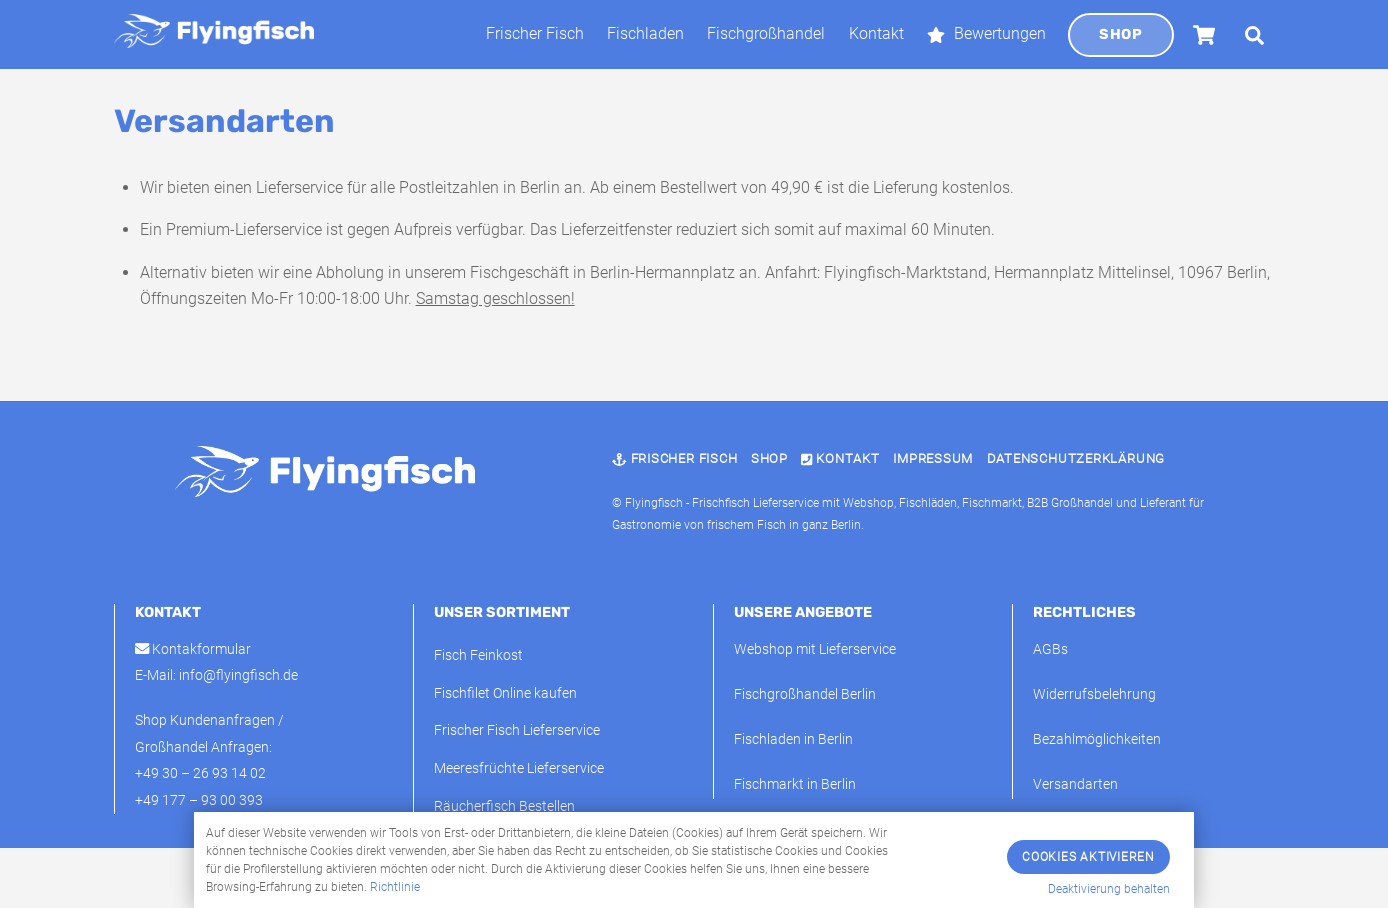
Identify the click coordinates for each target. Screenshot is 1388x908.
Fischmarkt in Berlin (795, 784)
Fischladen (645, 33)
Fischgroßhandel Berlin (805, 694)
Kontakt (876, 33)
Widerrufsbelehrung (1094, 694)
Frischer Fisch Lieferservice (517, 730)
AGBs (1050, 649)
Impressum (933, 458)
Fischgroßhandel (766, 33)
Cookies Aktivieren (1088, 857)
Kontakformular (193, 649)
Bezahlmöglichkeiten (1097, 739)
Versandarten (1075, 784)
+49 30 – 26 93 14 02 (200, 773)
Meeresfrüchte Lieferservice (519, 768)
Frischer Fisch (535, 33)
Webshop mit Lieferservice (815, 649)
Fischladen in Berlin (793, 739)
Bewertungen (986, 33)
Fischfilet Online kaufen (505, 693)
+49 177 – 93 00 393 (199, 800)
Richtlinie (395, 887)
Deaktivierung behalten (1109, 889)
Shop (1120, 34)
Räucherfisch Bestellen (504, 806)
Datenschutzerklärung (1076, 458)
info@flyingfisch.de (238, 675)
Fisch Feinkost (478, 655)
